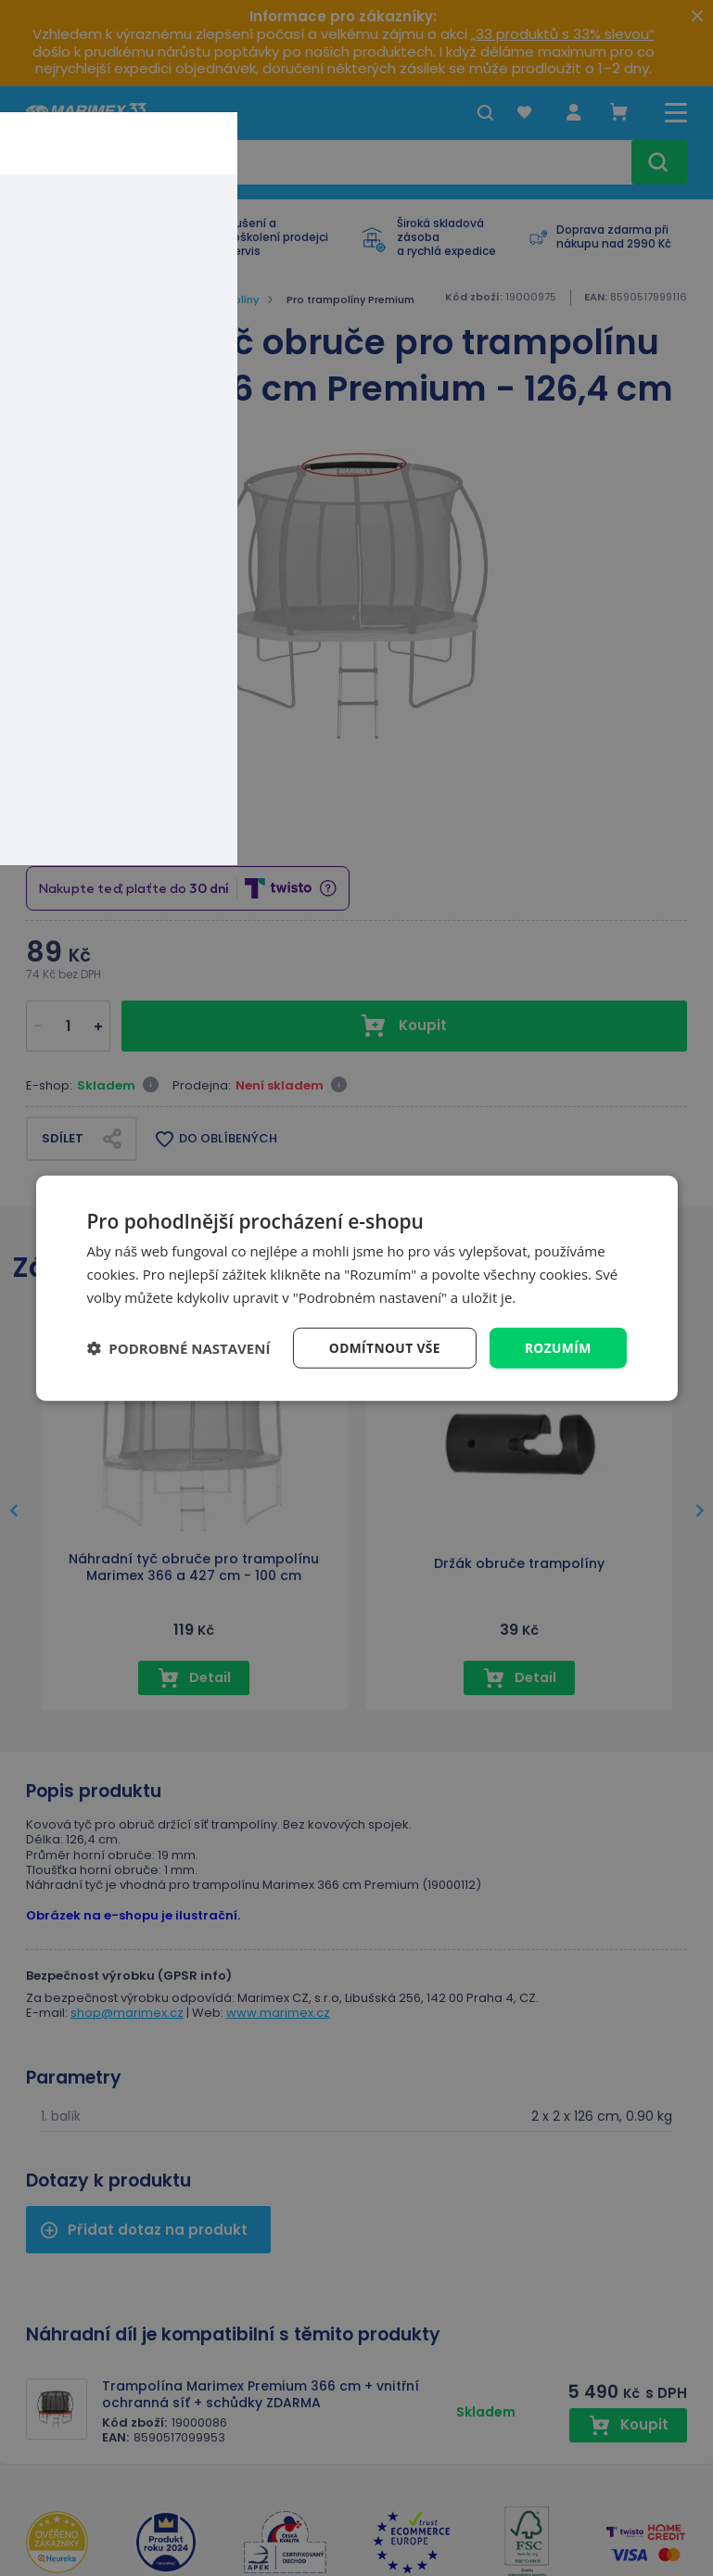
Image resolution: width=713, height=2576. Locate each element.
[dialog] (356, 1287)
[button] (178, 1347)
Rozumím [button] (558, 1347)
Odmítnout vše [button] (382, 1347)
